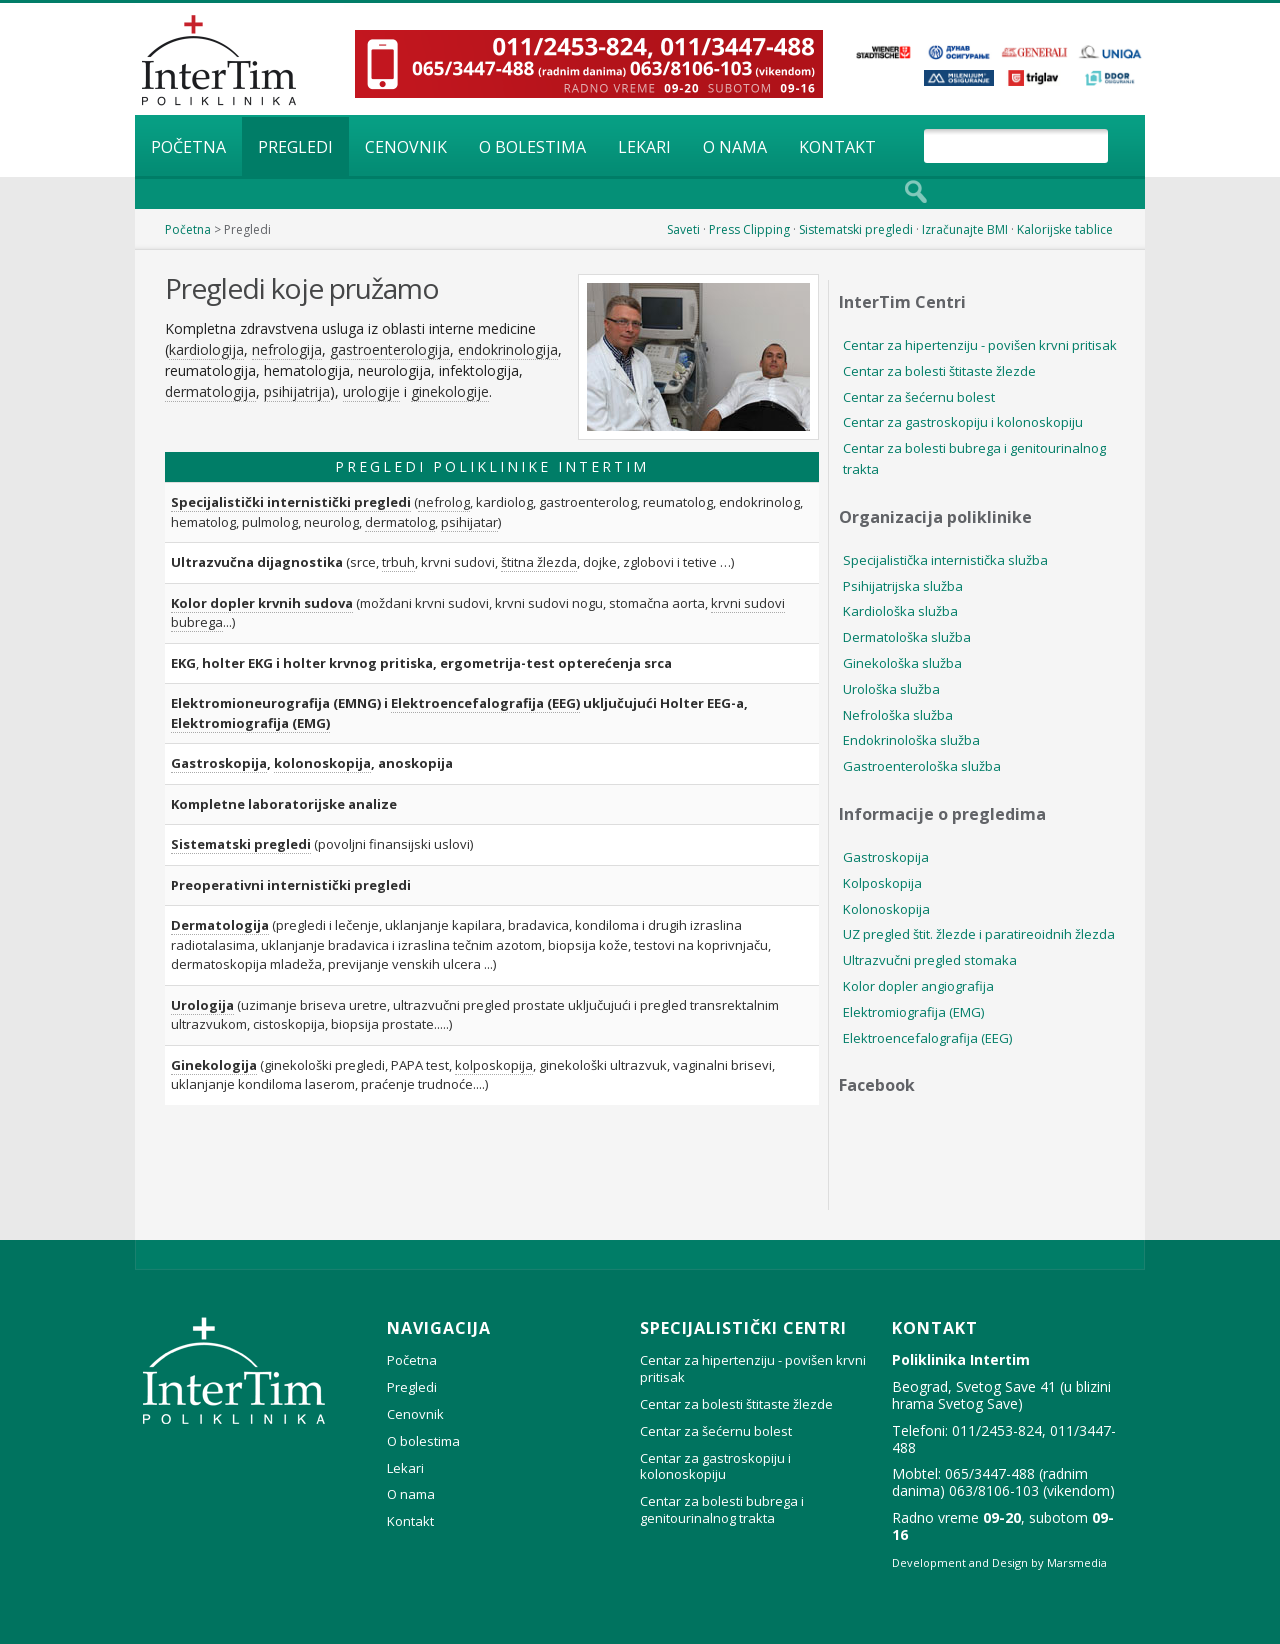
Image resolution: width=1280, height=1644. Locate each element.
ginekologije (450, 391)
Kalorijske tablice (1065, 229)
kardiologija (206, 349)
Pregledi (295, 147)
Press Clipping (749, 229)
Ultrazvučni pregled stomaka (930, 960)
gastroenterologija (390, 349)
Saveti (683, 229)
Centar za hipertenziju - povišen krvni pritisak (980, 345)
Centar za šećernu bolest (919, 397)
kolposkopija (494, 1065)
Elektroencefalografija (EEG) (485, 703)
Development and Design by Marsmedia (999, 1562)
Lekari (644, 147)
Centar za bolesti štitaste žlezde (939, 371)
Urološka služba (891, 689)
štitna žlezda (539, 562)
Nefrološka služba (898, 715)
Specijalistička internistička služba (945, 560)
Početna (188, 147)
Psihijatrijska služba (903, 586)
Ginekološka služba (902, 663)
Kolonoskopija (886, 909)
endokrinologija (508, 349)
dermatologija (210, 391)
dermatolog (400, 522)
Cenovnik (406, 147)
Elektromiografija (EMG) (250, 723)
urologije (371, 391)
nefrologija (287, 349)
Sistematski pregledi (856, 229)
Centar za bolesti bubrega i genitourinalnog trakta (974, 458)
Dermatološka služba (907, 637)
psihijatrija (297, 391)
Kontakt (837, 147)
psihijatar (469, 522)
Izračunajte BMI (965, 229)
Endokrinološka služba (911, 740)
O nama (735, 147)
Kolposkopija (882, 883)
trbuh (398, 562)
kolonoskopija (322, 763)
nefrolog (444, 502)
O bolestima (532, 147)
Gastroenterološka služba (922, 766)
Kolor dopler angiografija (918, 986)
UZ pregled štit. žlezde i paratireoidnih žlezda (979, 934)
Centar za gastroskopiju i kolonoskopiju (963, 422)
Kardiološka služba (900, 611)
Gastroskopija (219, 763)
